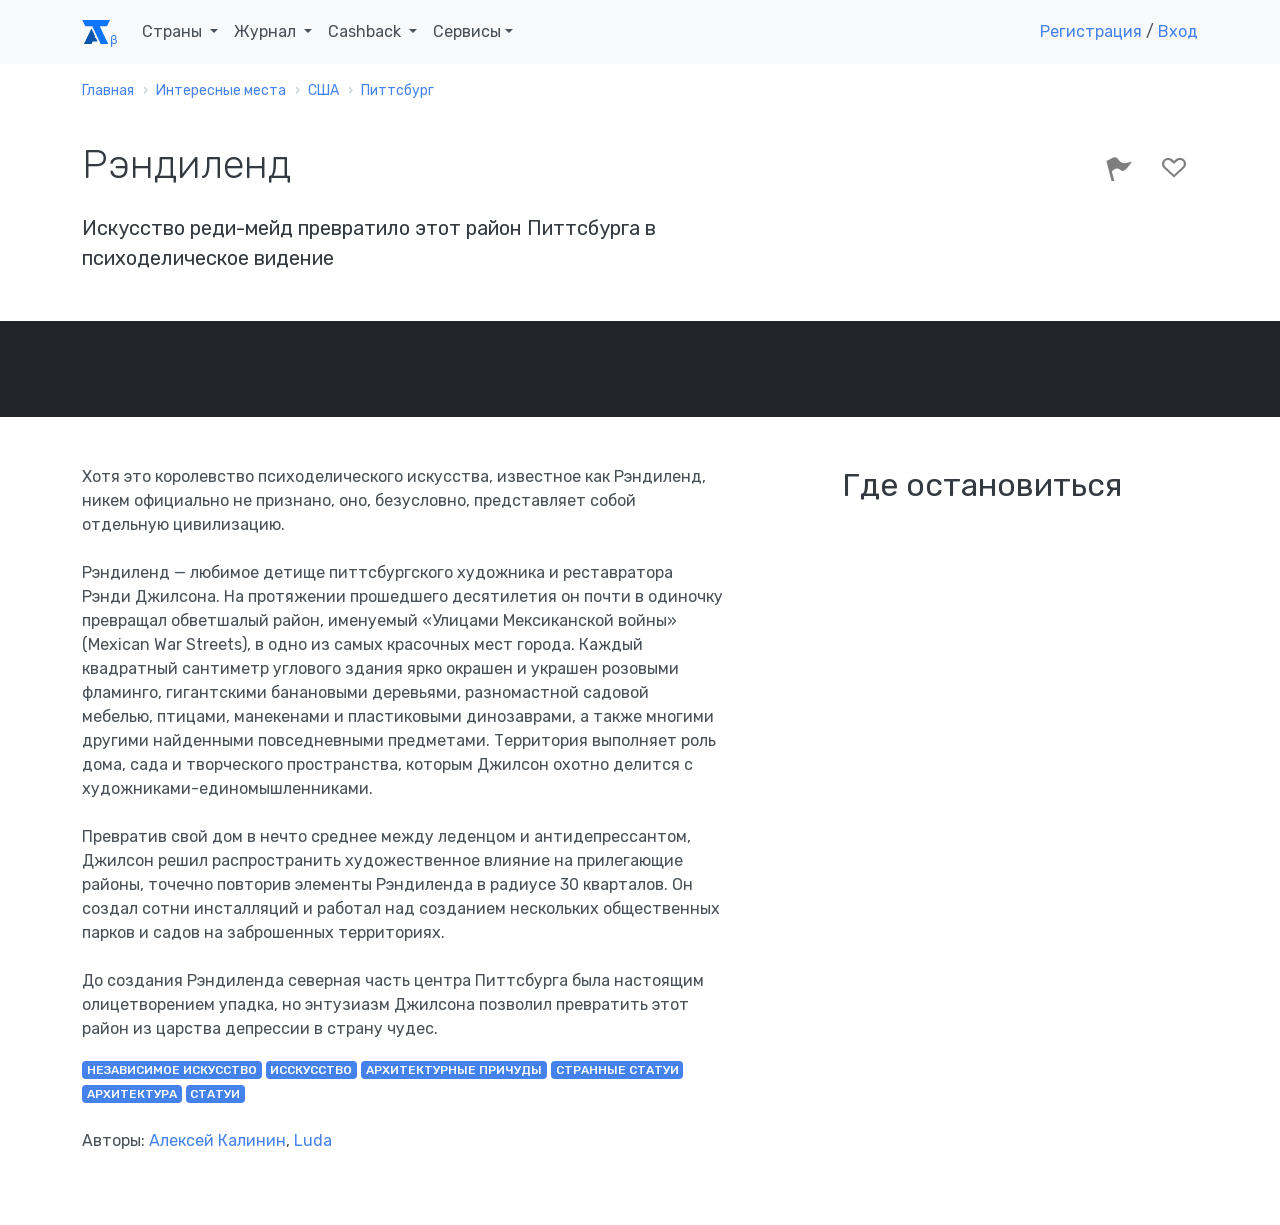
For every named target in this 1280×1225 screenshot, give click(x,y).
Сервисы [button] (467, 31)
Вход (1178, 31)
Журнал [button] (267, 31)
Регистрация (1091, 31)
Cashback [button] (366, 31)
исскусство (311, 1070)
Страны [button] (174, 31)
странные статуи (617, 1070)
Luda (313, 1140)
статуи (215, 1094)
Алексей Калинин (217, 1140)
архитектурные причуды (454, 1070)
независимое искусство (172, 1070)
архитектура (132, 1094)
